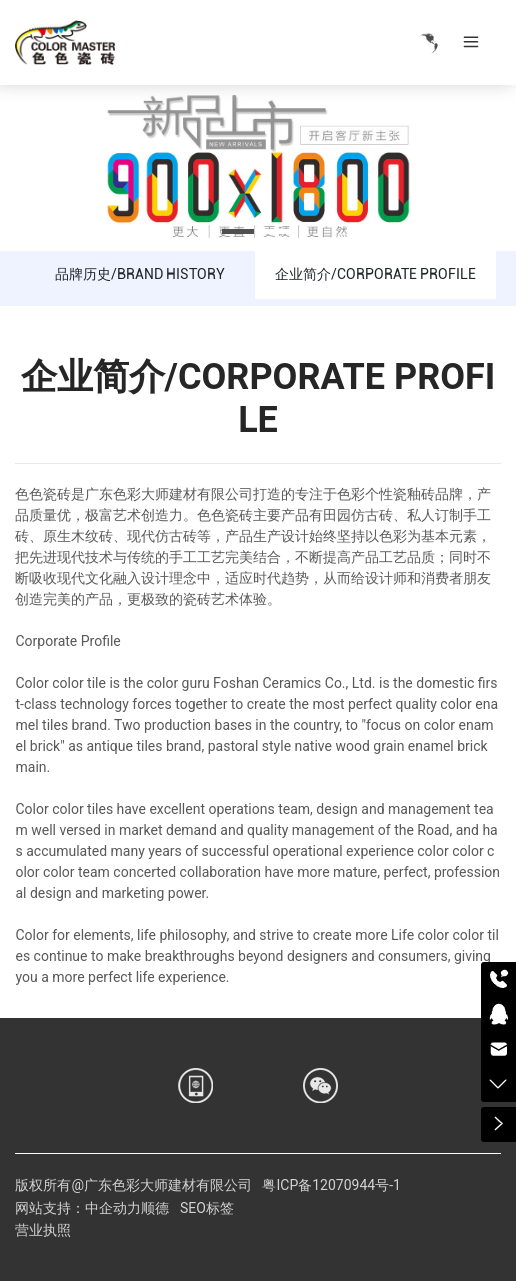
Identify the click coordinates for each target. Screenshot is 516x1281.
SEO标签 (207, 1208)
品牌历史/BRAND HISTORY (140, 274)
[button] (238, 231)
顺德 (155, 1208)
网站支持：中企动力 (78, 1208)
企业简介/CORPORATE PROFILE (375, 274)
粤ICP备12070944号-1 (331, 1185)
